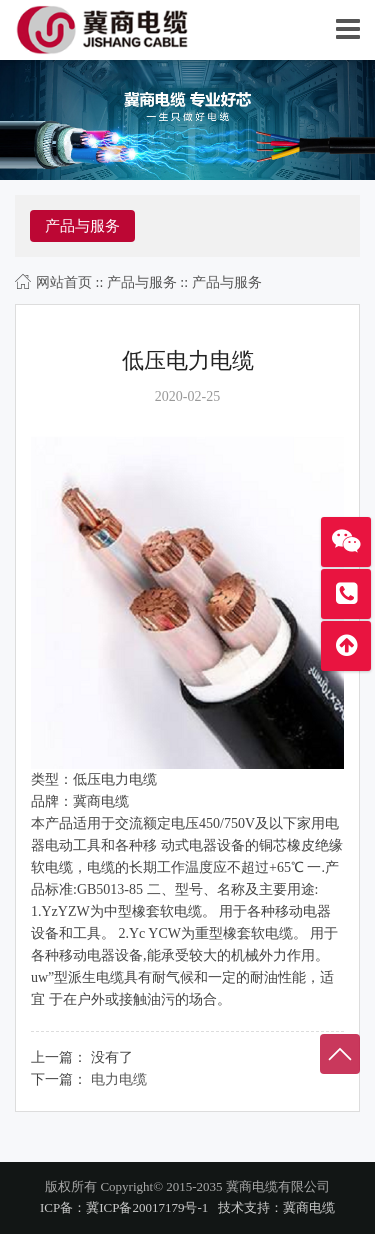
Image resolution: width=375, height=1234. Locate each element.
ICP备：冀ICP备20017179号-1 (124, 1207)
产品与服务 (142, 282)
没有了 (112, 1057)
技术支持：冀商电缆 (276, 1207)
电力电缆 (119, 1079)
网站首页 (64, 282)
